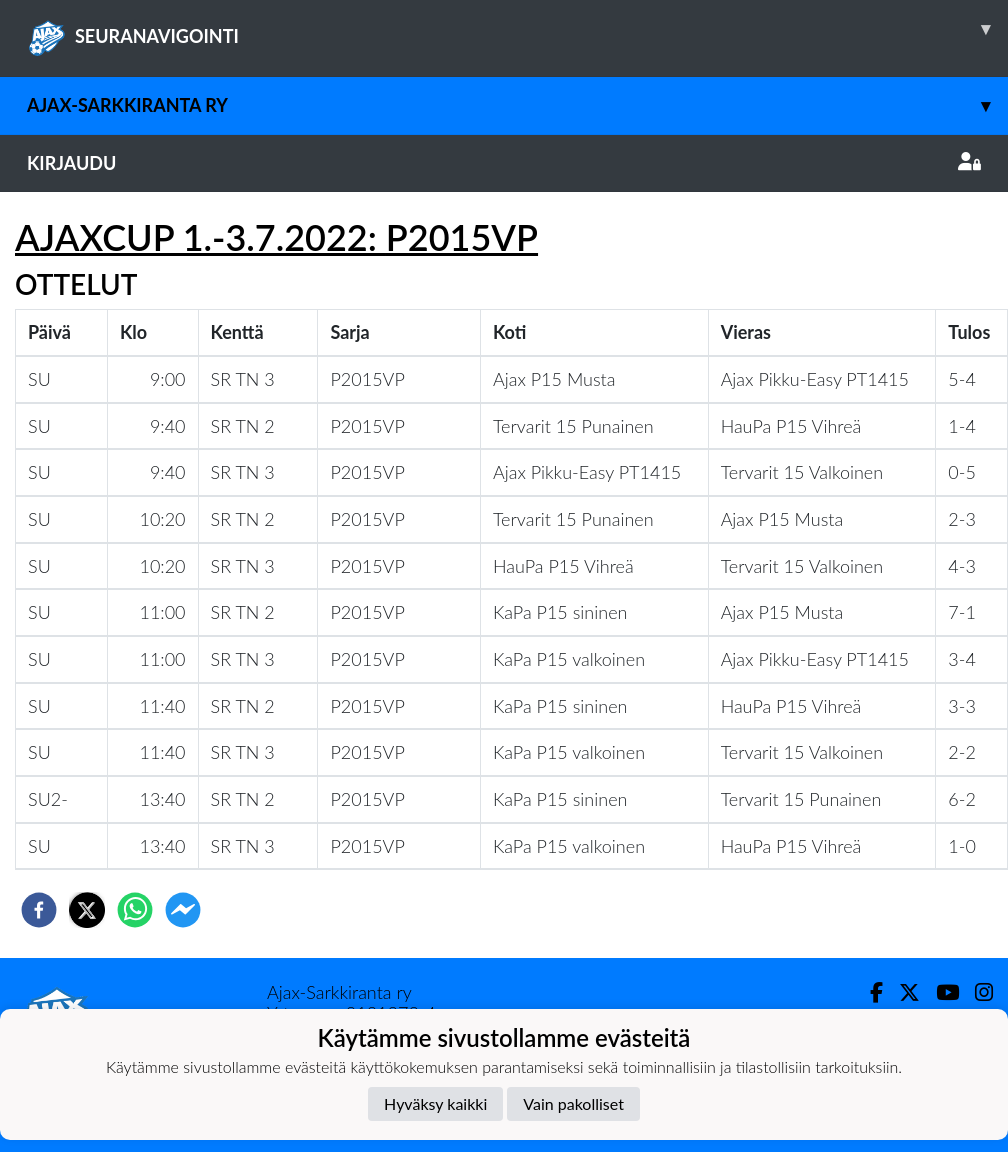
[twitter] (87, 910)
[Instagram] (976, 992)
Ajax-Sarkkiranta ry (517, 105)
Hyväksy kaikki (435, 1103)
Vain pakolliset (573, 1103)
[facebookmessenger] (183, 910)
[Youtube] (939, 992)
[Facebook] (868, 992)
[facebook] (39, 910)
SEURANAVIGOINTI (517, 29)
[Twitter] (901, 992)
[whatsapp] (135, 910)
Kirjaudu (504, 163)
